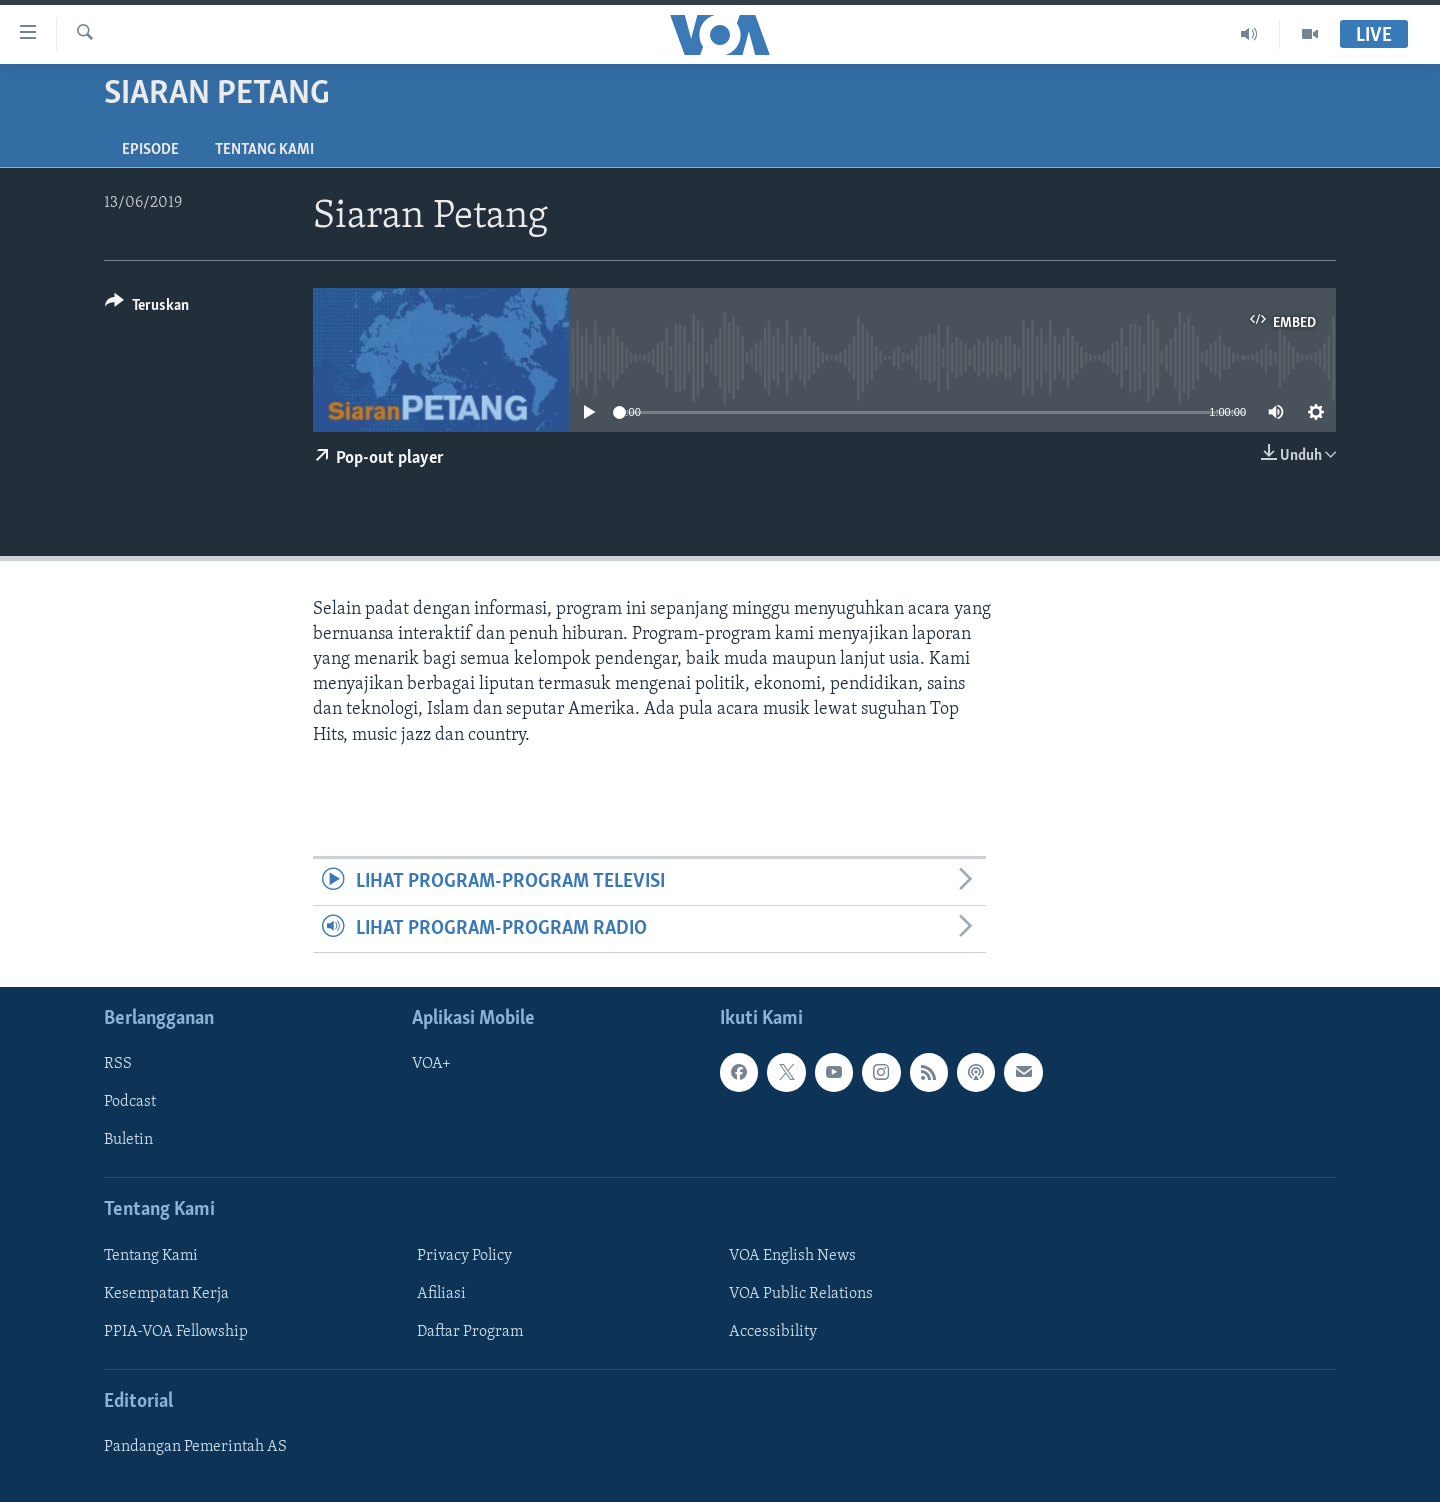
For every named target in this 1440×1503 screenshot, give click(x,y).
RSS (118, 1065)
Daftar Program (470, 1332)
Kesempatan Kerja (166, 1294)
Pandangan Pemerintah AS (195, 1448)
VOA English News (792, 1256)
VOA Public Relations (801, 1294)
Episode (150, 150)
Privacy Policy (464, 1256)
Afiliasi (441, 1294)
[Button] (147, 308)
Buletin (128, 1141)
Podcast (130, 1103)
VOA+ (431, 1065)
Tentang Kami (264, 150)
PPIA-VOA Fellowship (176, 1332)
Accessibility (773, 1332)
